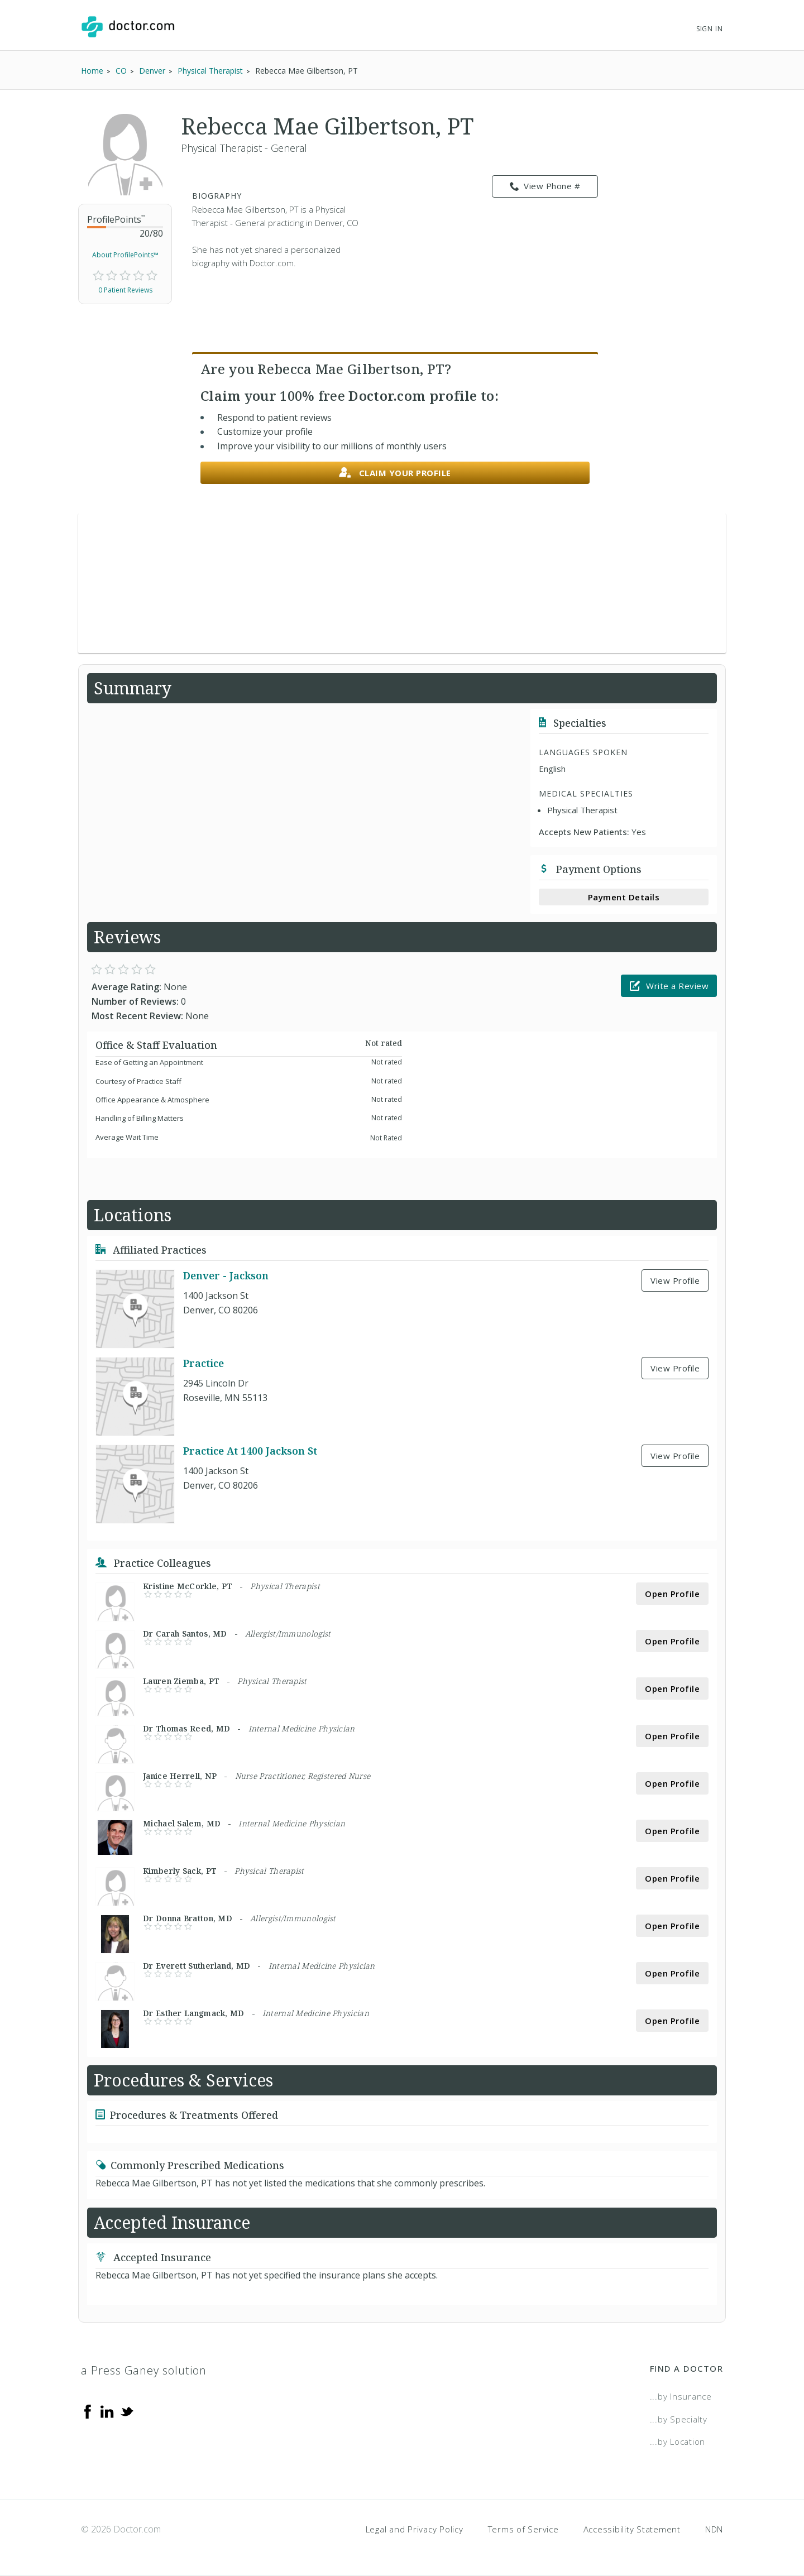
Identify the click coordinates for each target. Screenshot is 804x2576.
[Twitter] (126, 2411)
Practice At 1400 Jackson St (250, 1450)
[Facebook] (87, 2411)
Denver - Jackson (226, 1275)
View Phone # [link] (545, 186)
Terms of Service (523, 2529)
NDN (714, 2529)
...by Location (678, 2441)
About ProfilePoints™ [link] (125, 255)
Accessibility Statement (632, 2529)
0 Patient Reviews (125, 290)
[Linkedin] (107, 2411)
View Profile (675, 1280)
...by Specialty (678, 2419)
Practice (203, 1363)
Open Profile (672, 1593)
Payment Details (624, 897)
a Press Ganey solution (144, 2370)
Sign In (709, 28)
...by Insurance (681, 2396)
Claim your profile (395, 473)
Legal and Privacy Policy (414, 2529)
